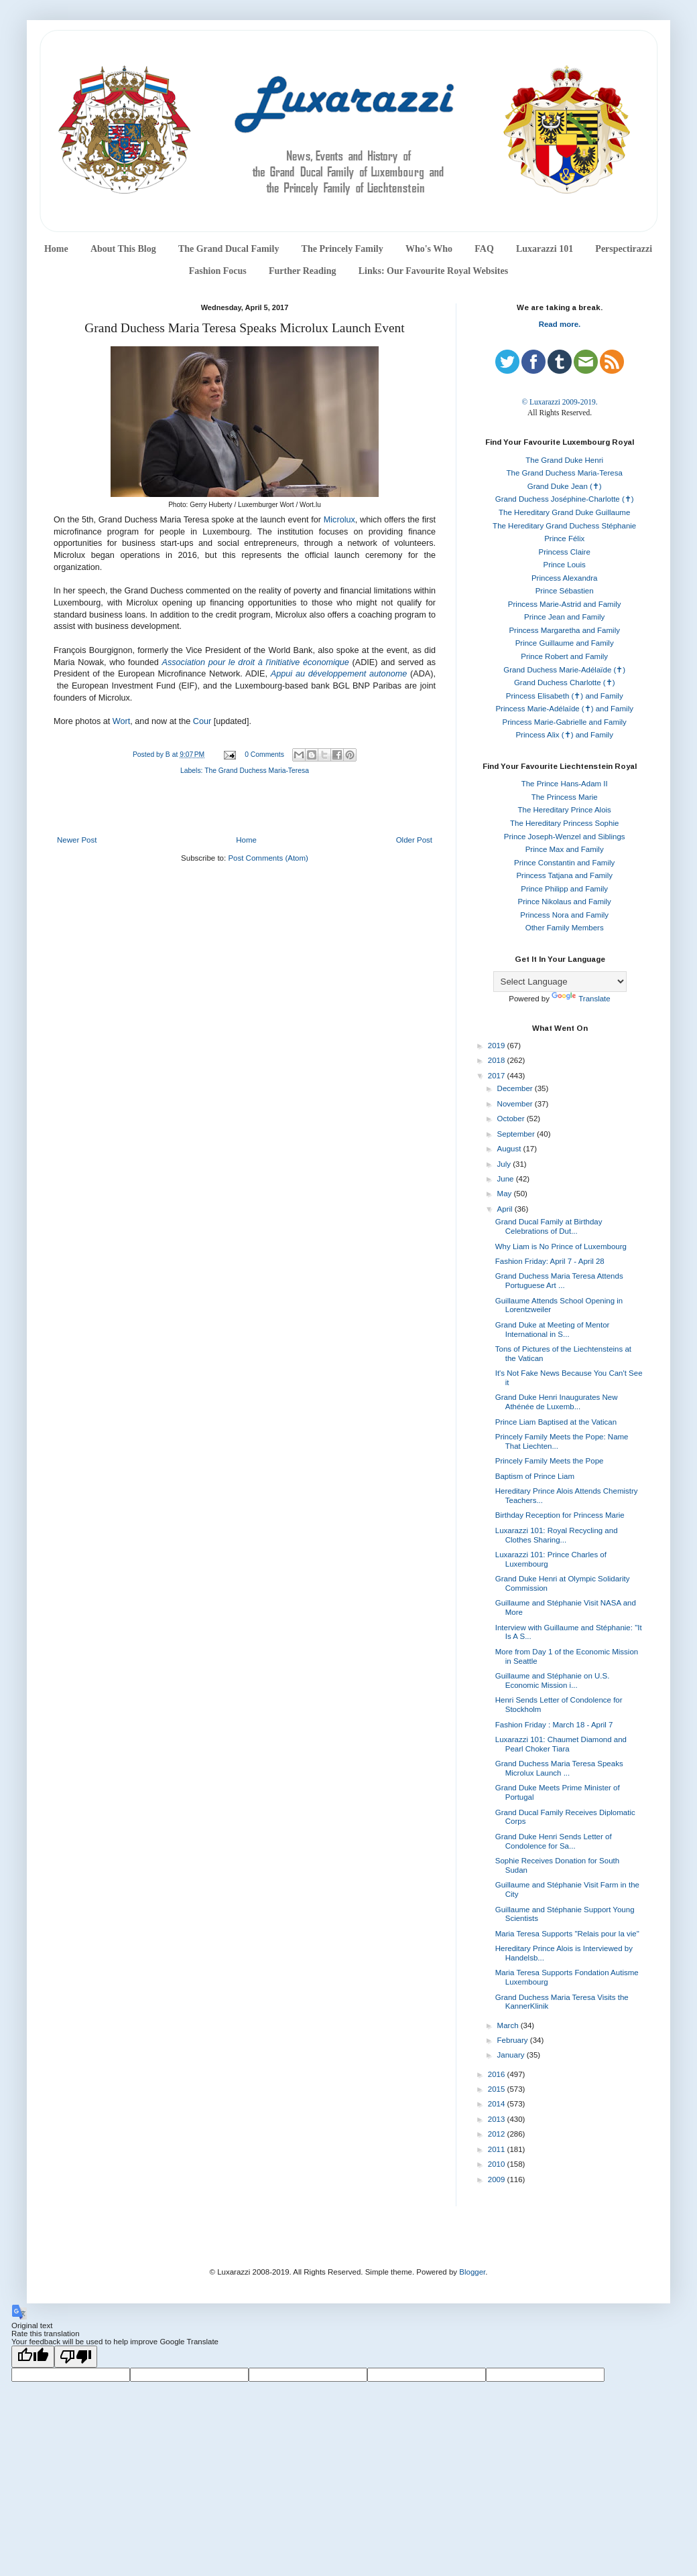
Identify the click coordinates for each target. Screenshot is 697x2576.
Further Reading (302, 271)
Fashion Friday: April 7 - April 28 (550, 1261)
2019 (497, 1046)
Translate (581, 999)
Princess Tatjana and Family (564, 875)
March (509, 2025)
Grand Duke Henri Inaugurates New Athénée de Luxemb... (556, 1402)
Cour (202, 721)
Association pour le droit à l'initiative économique (255, 662)
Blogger (472, 2272)
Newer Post (77, 840)
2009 (497, 2179)
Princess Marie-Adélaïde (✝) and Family (564, 709)
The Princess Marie (564, 797)
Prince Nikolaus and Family (564, 902)
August (510, 1149)
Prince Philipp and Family (564, 889)
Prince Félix (564, 538)
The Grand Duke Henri (564, 460)
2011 (497, 2149)
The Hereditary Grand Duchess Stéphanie (564, 526)
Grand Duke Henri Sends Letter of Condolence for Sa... (553, 1841)
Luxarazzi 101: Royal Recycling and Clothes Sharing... (556, 1535)
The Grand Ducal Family (228, 249)
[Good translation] (32, 2357)
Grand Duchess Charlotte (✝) (564, 682)
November (516, 1104)
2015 (497, 2089)
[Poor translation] (75, 2357)
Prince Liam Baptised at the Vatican (556, 1422)
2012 (497, 2134)
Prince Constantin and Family (564, 863)
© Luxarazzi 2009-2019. (559, 402)
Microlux (339, 519)
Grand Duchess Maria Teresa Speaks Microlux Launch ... (559, 1768)
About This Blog (123, 249)
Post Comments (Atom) (268, 858)
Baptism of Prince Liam (534, 1476)
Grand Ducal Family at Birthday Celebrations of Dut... (549, 1226)
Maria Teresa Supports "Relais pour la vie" (567, 1934)
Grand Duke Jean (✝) (564, 486)
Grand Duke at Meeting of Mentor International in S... (552, 1329)
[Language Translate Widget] (560, 981)
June (506, 1179)
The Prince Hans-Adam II (564, 784)
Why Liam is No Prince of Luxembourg (561, 1246)
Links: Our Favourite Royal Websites (434, 271)
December (516, 1088)
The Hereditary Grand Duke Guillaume (564, 512)
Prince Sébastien (564, 591)
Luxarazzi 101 (544, 249)
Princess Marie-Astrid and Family (564, 604)
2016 (497, 2074)
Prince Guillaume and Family (564, 643)
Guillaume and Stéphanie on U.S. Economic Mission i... (552, 1680)
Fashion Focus (218, 271)
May (505, 1194)
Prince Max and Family (564, 849)
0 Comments (264, 754)
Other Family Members (564, 928)
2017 (497, 1076)
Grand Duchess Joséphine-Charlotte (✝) (564, 499)
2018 (497, 1060)
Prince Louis (565, 565)
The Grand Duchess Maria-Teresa (256, 770)
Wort (121, 721)
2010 (497, 2164)
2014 (497, 2104)
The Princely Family (342, 249)
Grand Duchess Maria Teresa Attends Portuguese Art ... (559, 1280)
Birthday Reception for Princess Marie (560, 1515)
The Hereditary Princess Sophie (564, 823)
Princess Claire (564, 552)
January (512, 2055)
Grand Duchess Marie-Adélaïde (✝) (564, 670)
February (513, 2040)
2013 (497, 2119)
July (505, 1164)
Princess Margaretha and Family (564, 630)
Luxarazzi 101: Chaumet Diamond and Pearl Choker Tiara (561, 1744)
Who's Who (428, 249)
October (512, 1119)
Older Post (414, 840)
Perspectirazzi (623, 249)
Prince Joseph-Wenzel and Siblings (564, 837)
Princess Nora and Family (564, 915)
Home (56, 249)
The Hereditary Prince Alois (564, 810)
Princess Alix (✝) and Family (564, 735)
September (517, 1134)
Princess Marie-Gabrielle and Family (565, 722)
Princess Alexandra (564, 578)
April (506, 1209)
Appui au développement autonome (339, 673)
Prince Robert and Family (564, 656)
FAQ (484, 249)
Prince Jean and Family (564, 617)
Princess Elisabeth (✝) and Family (564, 696)
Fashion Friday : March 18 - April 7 (554, 1725)
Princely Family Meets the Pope (549, 1461)
